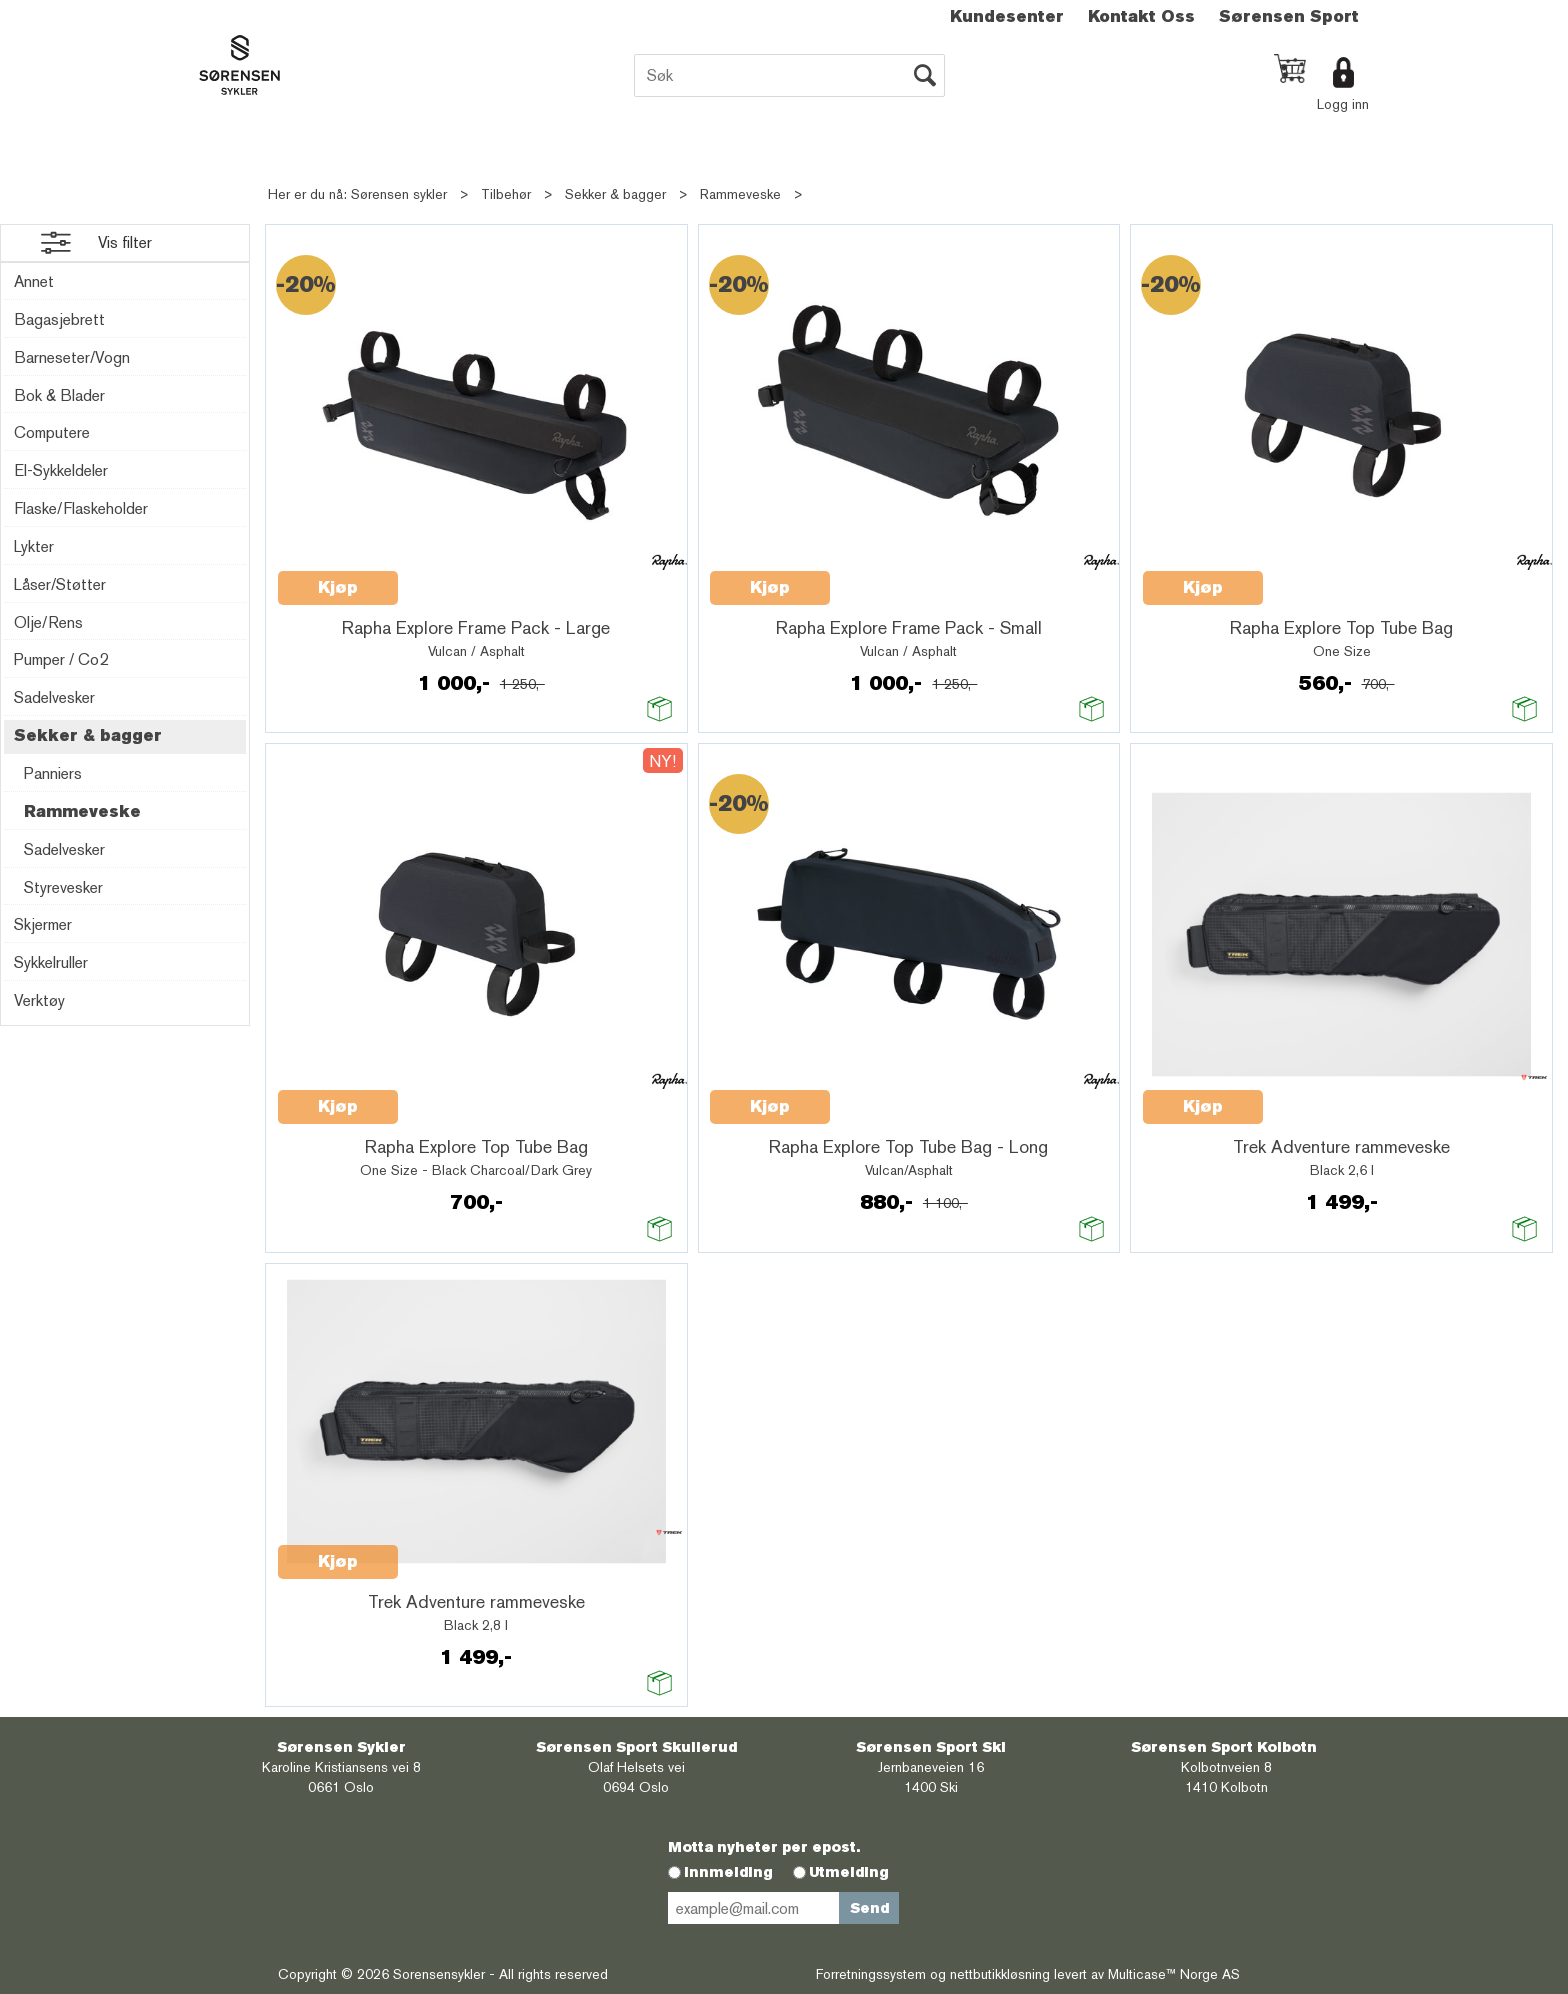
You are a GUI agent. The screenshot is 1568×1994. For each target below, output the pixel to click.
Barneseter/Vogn (72, 357)
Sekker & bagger (615, 194)
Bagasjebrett (59, 319)
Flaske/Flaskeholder (81, 508)
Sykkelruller (51, 962)
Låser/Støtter (60, 584)
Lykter (34, 546)
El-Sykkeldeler (61, 470)
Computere (52, 432)
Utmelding (849, 1872)
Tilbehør (506, 194)
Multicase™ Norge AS (1174, 1974)
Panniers (53, 773)
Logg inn (1343, 104)
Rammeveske (740, 194)
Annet (34, 281)
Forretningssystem (871, 1974)
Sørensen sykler (399, 194)
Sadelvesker (54, 697)
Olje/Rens (48, 622)
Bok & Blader (59, 395)
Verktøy (39, 1000)
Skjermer (43, 924)
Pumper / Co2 (61, 659)
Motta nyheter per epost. (764, 1847)
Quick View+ (450, 577)
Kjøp (338, 587)
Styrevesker (63, 887)
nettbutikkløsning (1000, 1974)
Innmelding (728, 1872)
